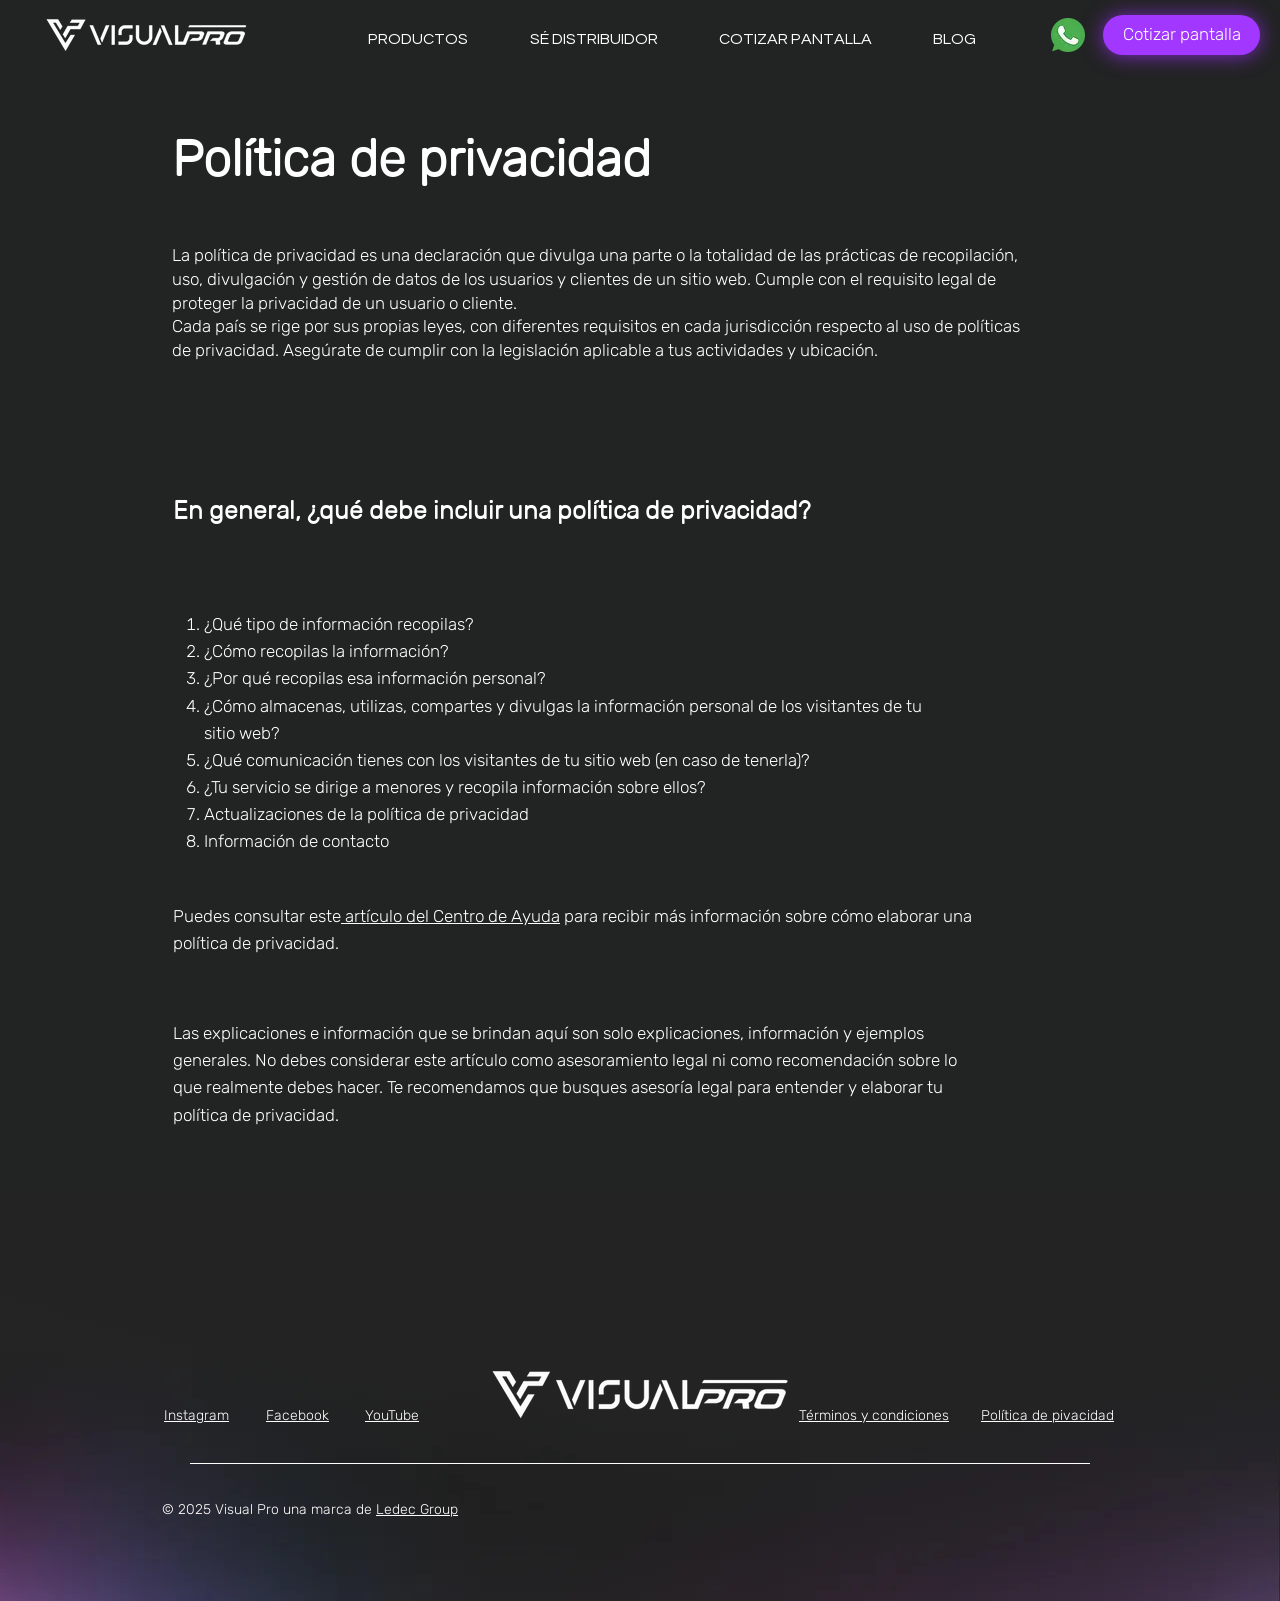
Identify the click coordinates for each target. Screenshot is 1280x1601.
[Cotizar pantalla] (1181, 35)
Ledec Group (417, 1509)
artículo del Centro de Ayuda (450, 916)
